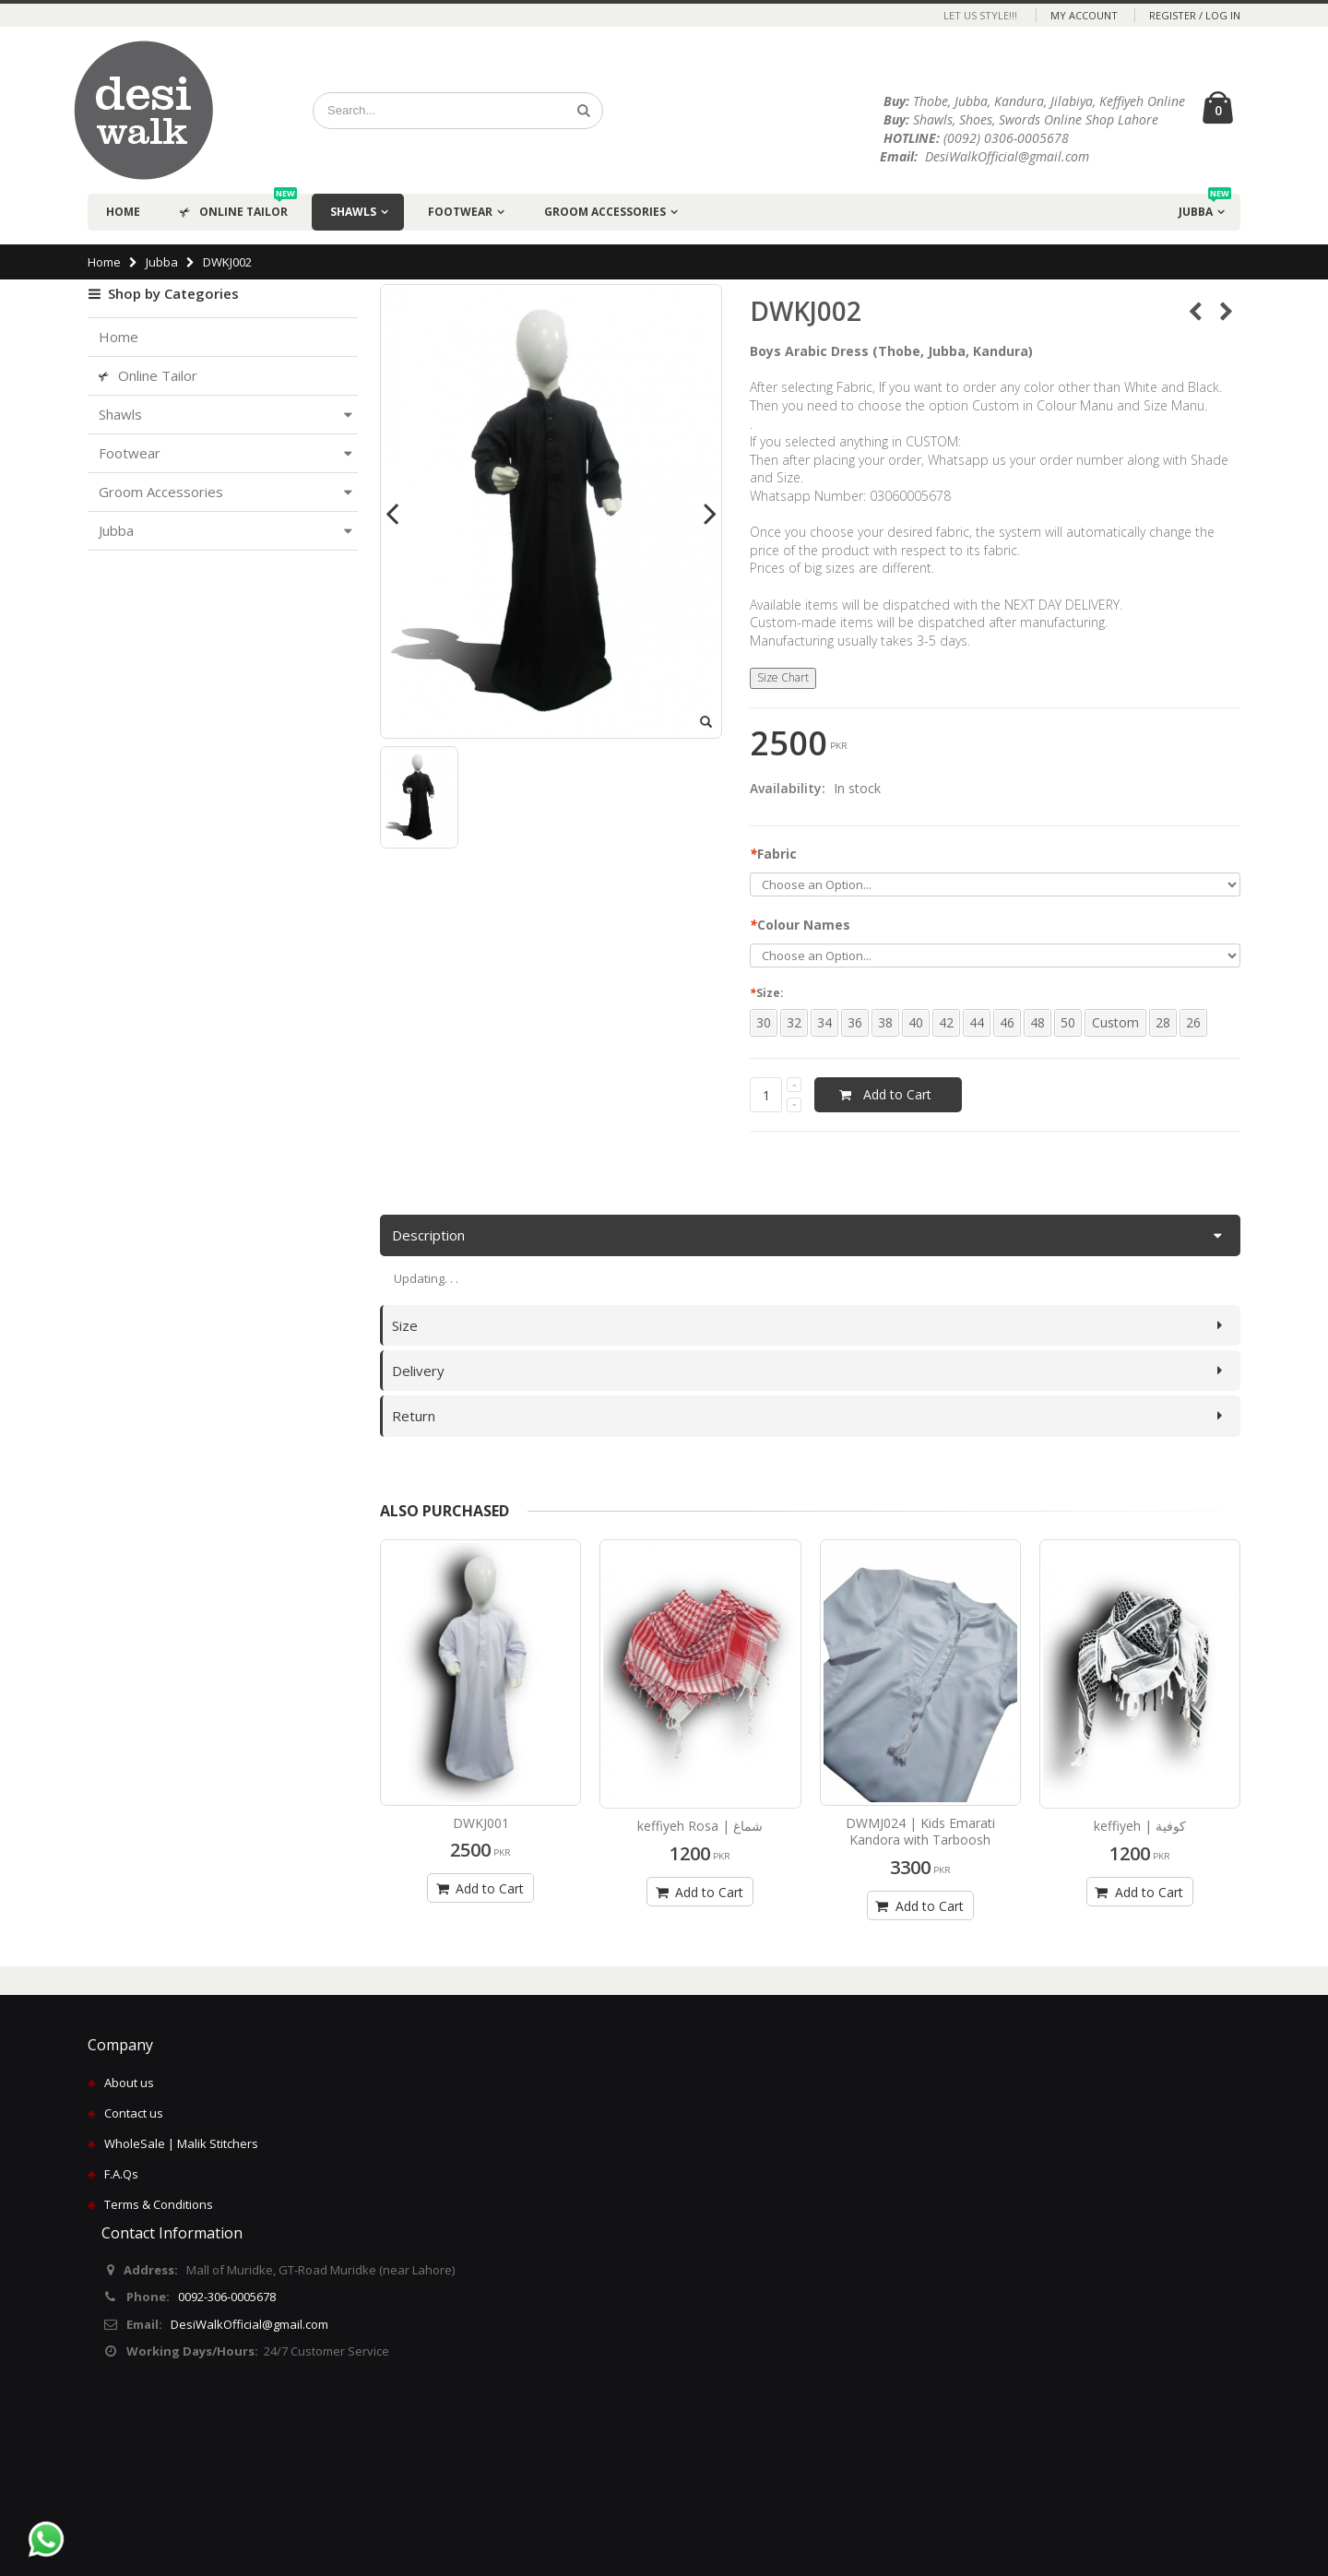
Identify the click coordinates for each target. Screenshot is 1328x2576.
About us (129, 2082)
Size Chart (783, 677)
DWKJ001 (481, 1823)
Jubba (1205, 207)
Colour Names (800, 924)
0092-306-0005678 (227, 2296)
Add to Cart (478, 1888)
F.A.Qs (121, 2174)
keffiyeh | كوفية (1140, 1825)
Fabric (773, 853)
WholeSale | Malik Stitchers (181, 2143)
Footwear (460, 212)
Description (428, 1235)
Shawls (353, 212)
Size (405, 1325)
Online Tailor (238, 207)
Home (104, 262)
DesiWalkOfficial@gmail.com (249, 2324)
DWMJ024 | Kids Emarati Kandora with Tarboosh (920, 1831)
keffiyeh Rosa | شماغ (700, 1825)
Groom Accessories (605, 212)
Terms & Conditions (158, 2204)
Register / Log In (1194, 15)
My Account (1084, 15)
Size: (769, 993)
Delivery (418, 1370)
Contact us (133, 2113)
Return (413, 1416)
